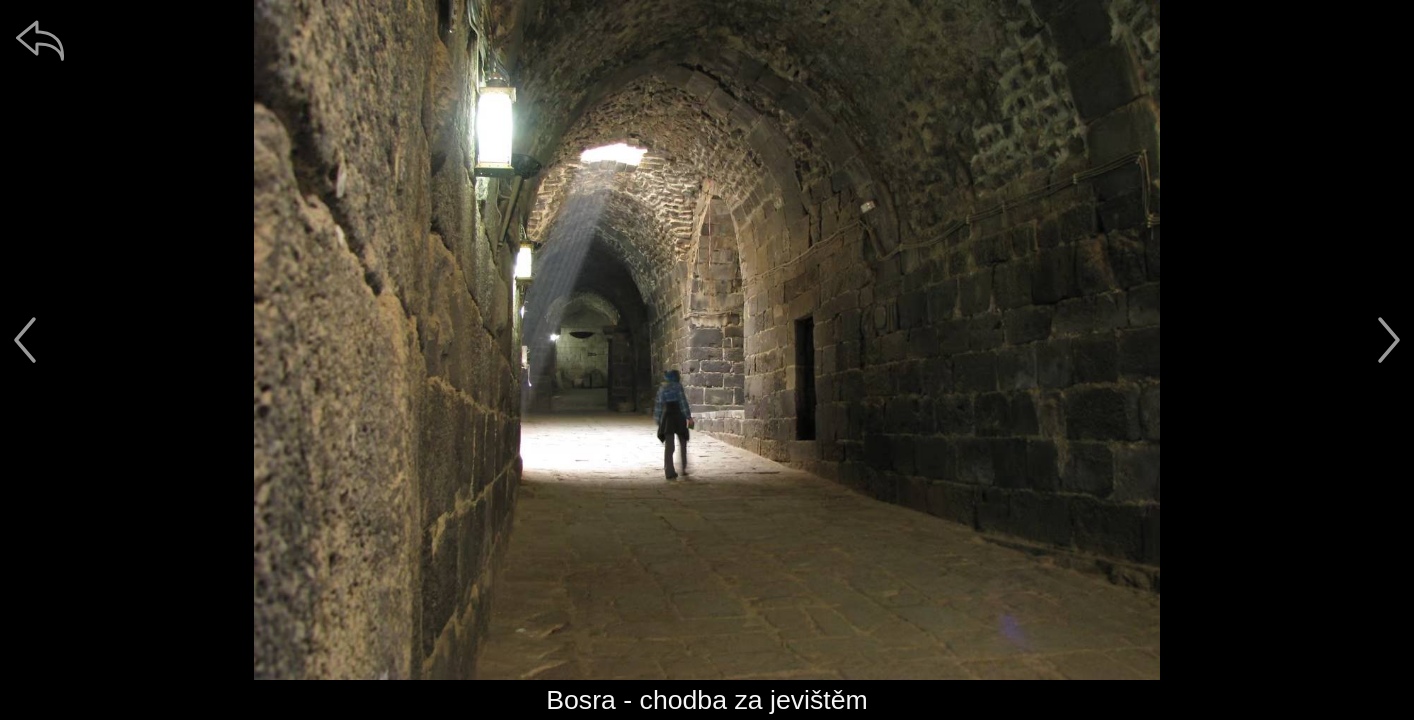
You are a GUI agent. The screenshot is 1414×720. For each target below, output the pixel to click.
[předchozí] (25, 340)
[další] (1389, 340)
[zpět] (40, 40)
